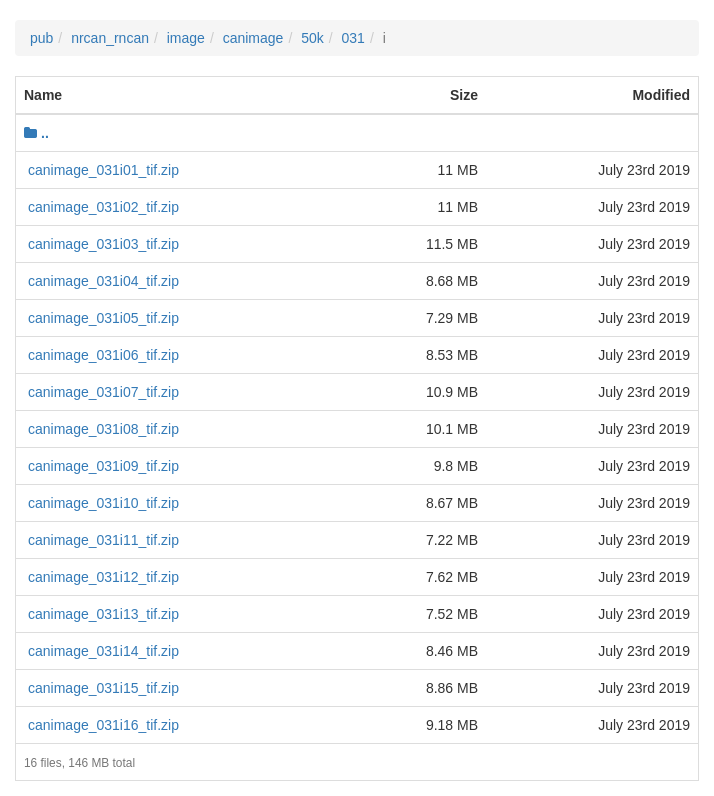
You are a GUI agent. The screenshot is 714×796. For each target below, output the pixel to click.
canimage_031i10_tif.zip (103, 503)
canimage (253, 38)
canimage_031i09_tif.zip (103, 466)
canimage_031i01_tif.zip (103, 170)
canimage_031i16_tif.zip (103, 725)
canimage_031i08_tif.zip (103, 429)
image (186, 38)
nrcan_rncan (110, 38)
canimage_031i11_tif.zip (103, 540)
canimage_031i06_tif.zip (103, 355)
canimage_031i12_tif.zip (103, 577)
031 (353, 38)
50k (312, 38)
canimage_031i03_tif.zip (103, 244)
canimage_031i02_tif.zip (103, 207)
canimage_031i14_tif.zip (103, 651)
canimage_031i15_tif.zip (103, 688)
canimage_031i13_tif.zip (103, 614)
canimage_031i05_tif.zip (103, 318)
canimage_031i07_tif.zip (103, 392)
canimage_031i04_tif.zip (103, 281)
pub (41, 38)
